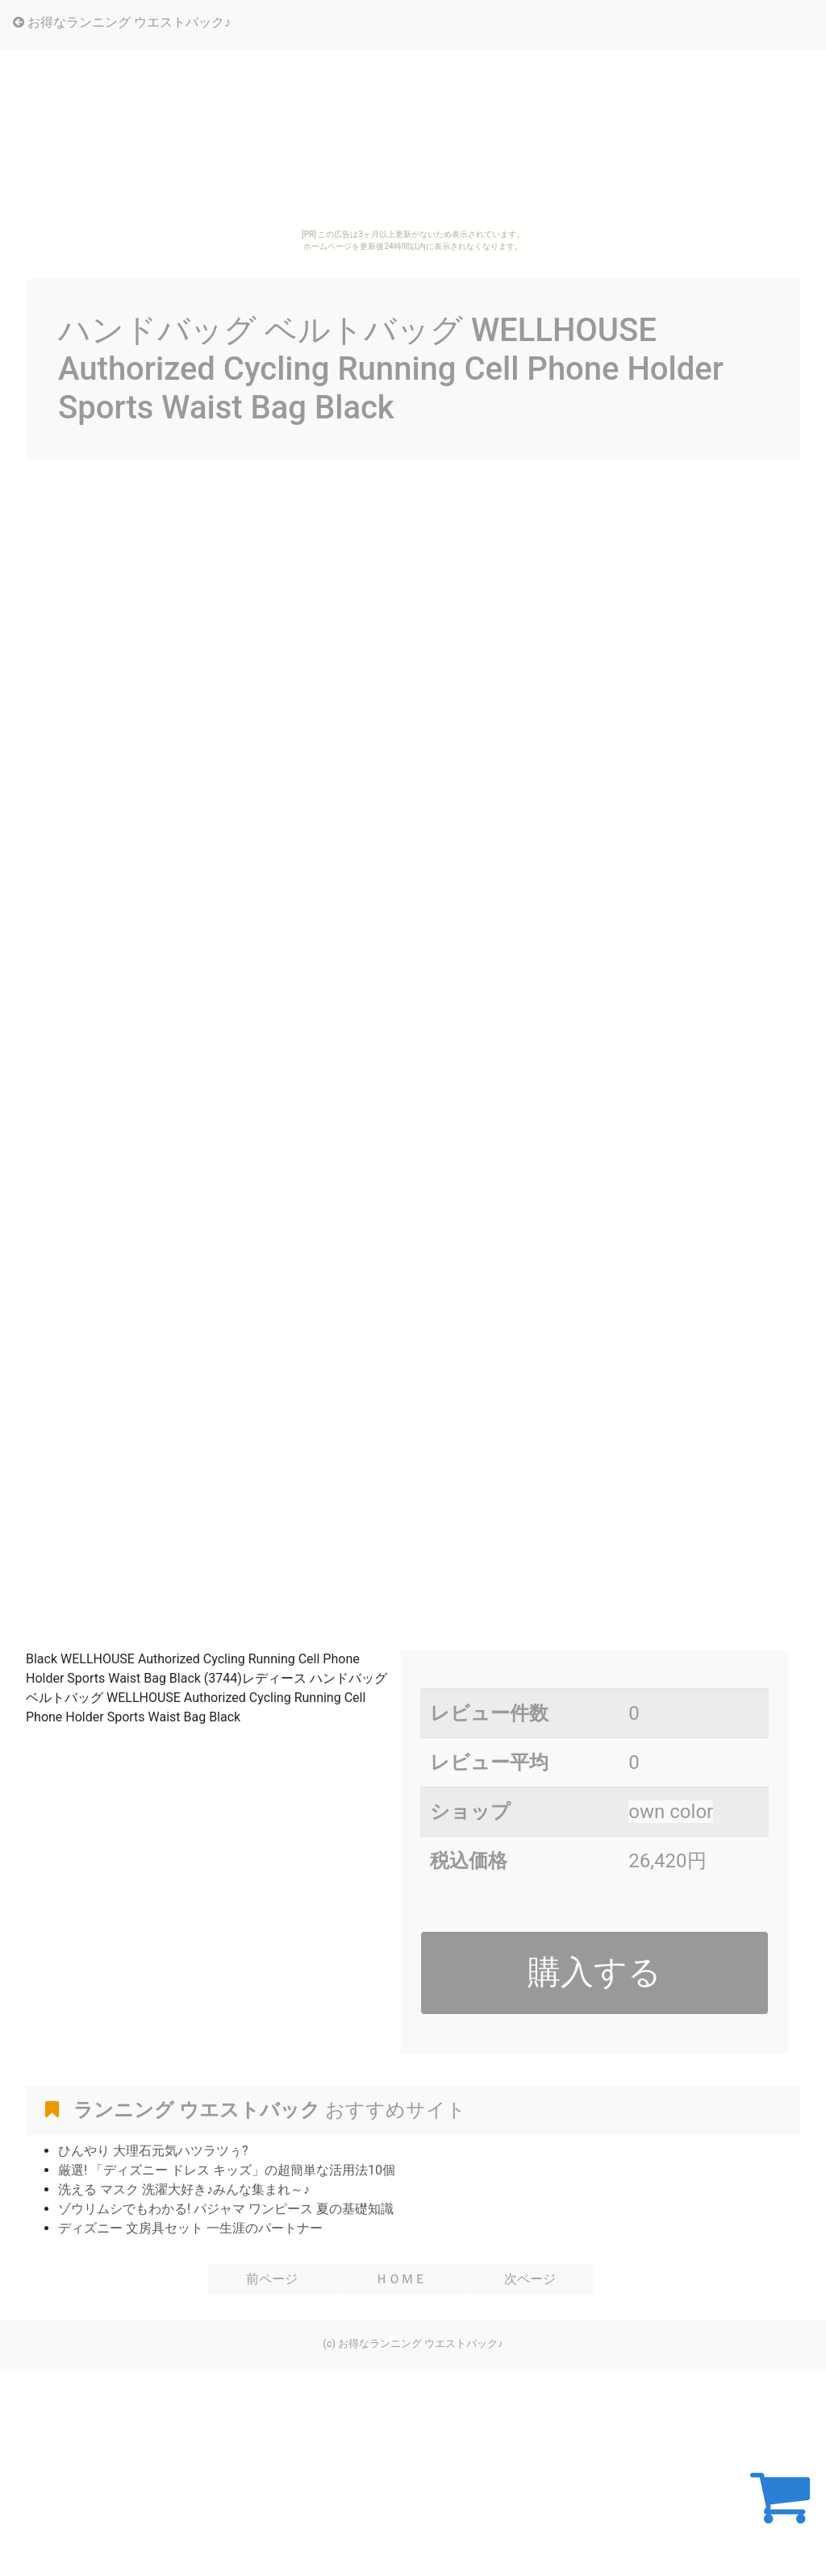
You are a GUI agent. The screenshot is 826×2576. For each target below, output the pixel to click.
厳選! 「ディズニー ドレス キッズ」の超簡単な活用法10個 (226, 2170)
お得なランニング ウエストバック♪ (122, 22)
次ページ (530, 2279)
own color (670, 1811)
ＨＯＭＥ (401, 2279)
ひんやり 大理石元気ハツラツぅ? (153, 2150)
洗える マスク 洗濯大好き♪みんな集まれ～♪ (184, 2189)
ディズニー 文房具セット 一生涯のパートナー (190, 2228)
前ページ (272, 2279)
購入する (594, 1972)
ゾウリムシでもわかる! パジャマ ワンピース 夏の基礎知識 (226, 2208)
